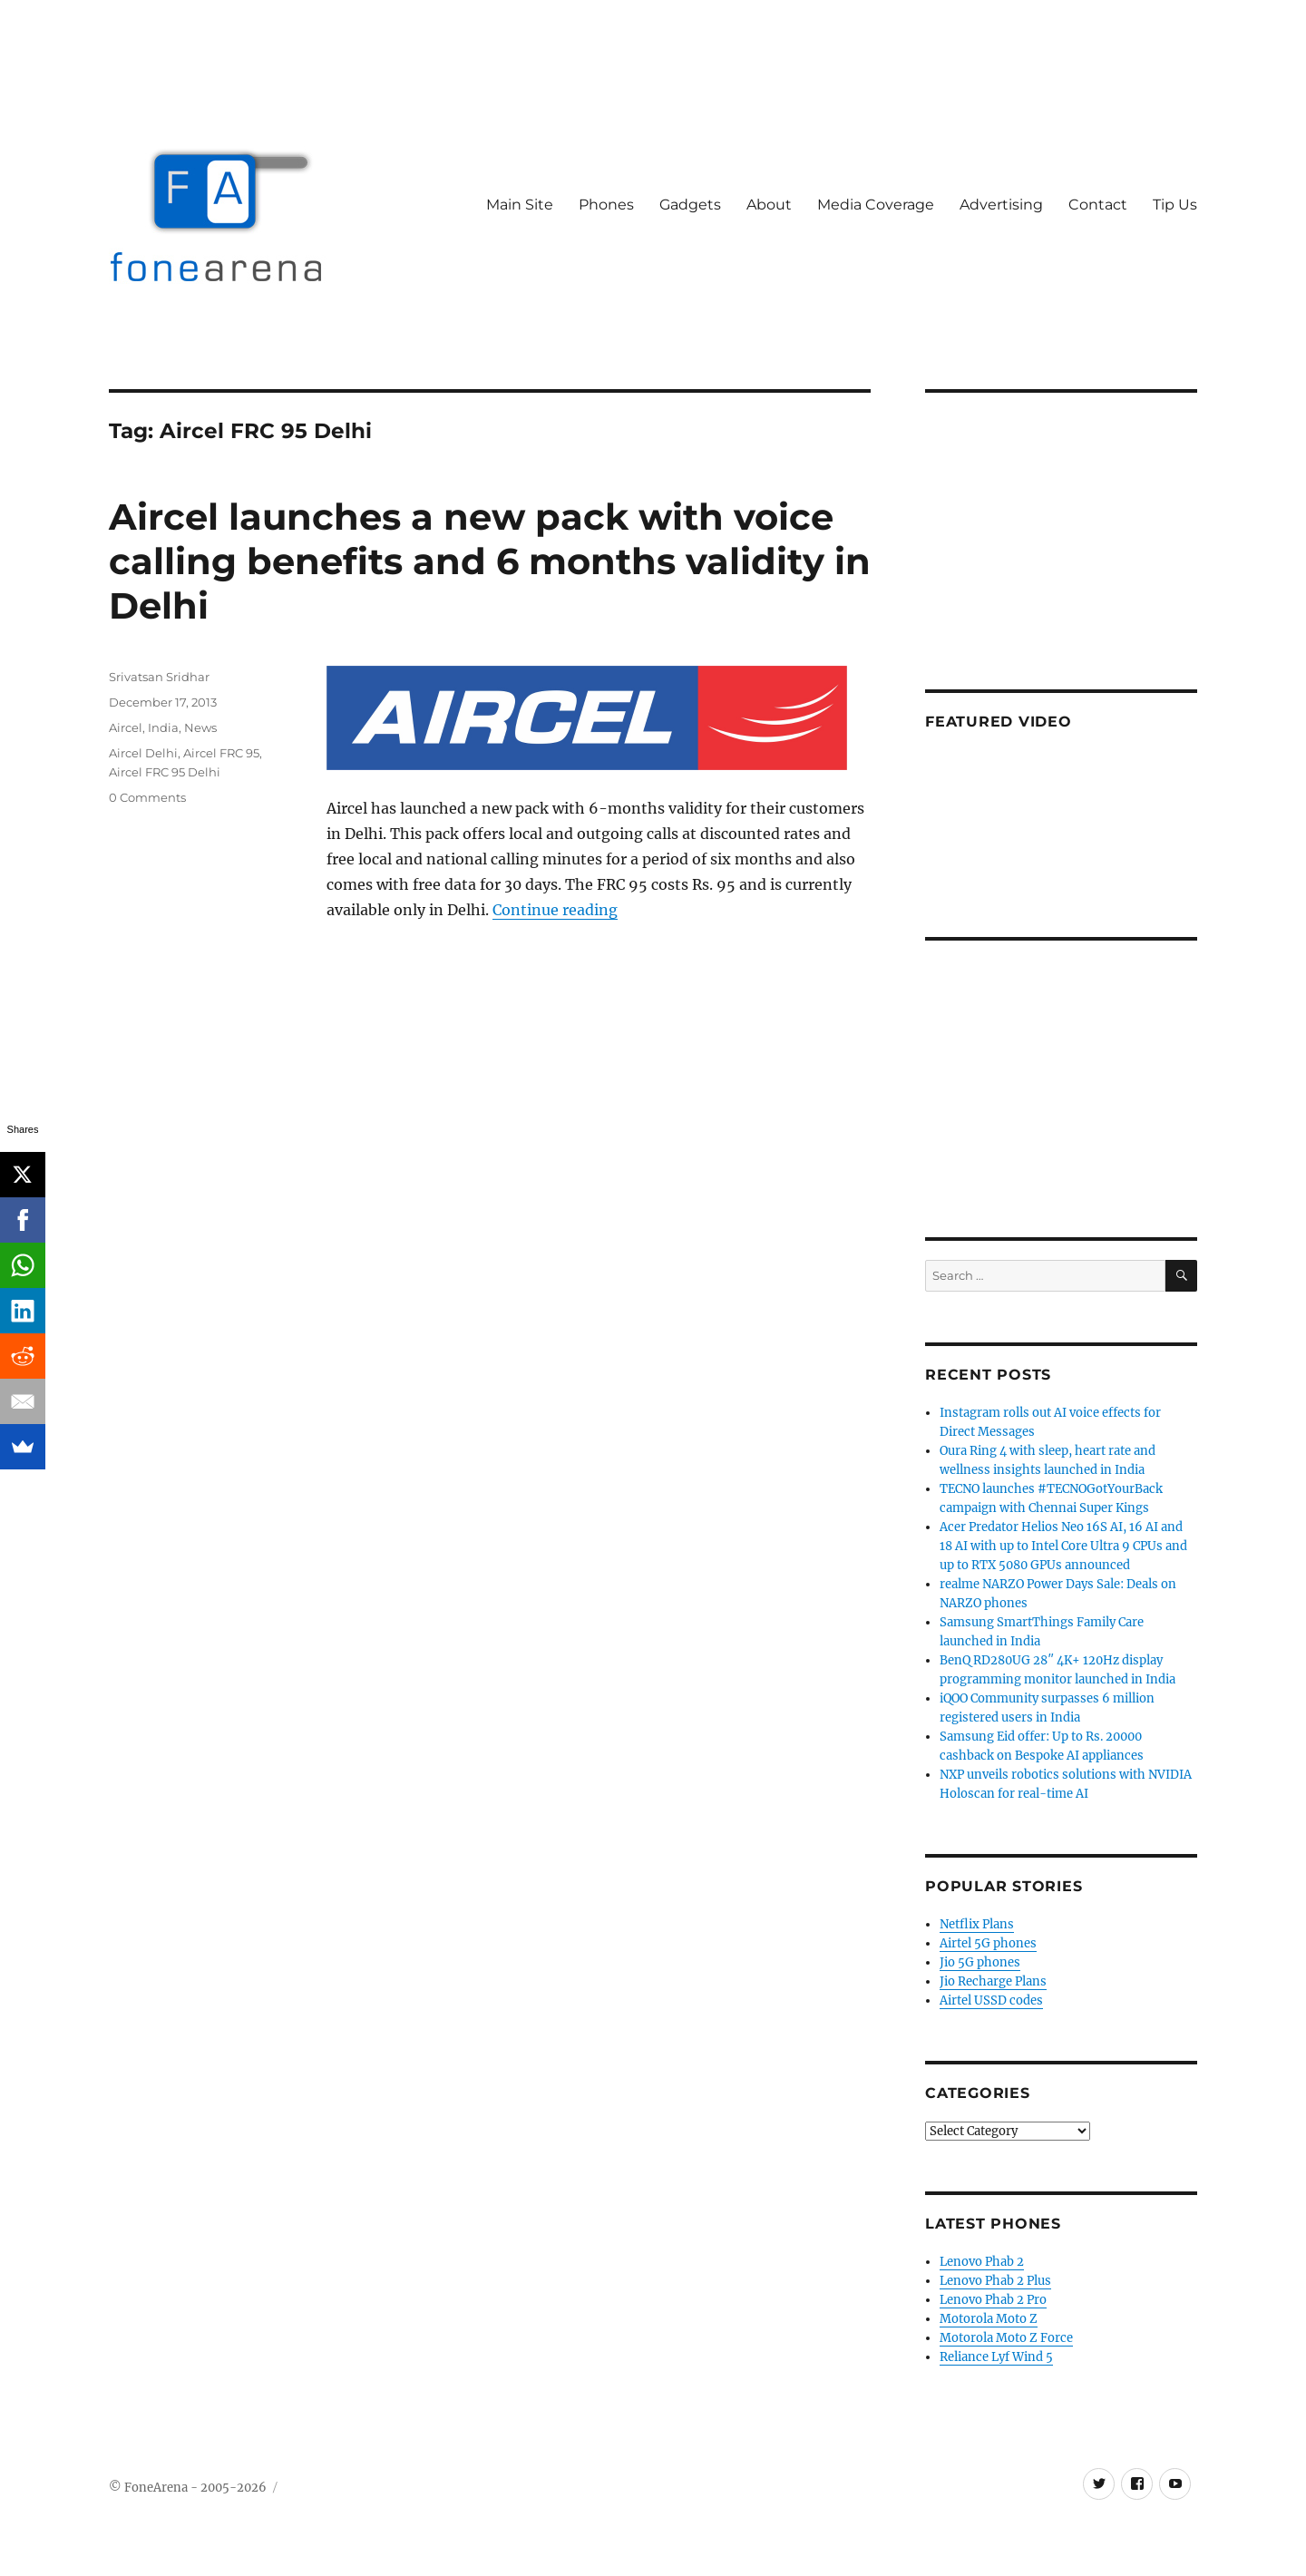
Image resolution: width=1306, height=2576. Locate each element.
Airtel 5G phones (988, 1943)
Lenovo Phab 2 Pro (993, 2300)
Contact (1097, 204)
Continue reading (555, 910)
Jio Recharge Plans (993, 1981)
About (769, 204)
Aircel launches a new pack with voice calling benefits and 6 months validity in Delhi (490, 561)
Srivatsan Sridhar (159, 676)
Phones (606, 204)
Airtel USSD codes (991, 2000)
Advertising (1001, 204)
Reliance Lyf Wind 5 (996, 2357)
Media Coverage (875, 204)
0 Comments (147, 797)
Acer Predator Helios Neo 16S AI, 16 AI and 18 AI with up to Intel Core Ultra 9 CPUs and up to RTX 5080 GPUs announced (1063, 1546)
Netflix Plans (977, 1924)
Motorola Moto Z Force (1006, 2338)
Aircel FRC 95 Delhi (164, 772)
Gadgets (690, 204)
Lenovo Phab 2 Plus (995, 2280)
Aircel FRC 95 (221, 753)
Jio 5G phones (980, 1962)
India (163, 727)
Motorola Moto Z (989, 2319)
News (200, 727)
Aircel (125, 727)
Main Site (519, 204)
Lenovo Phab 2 (982, 2261)
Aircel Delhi (143, 753)
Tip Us (1175, 204)
